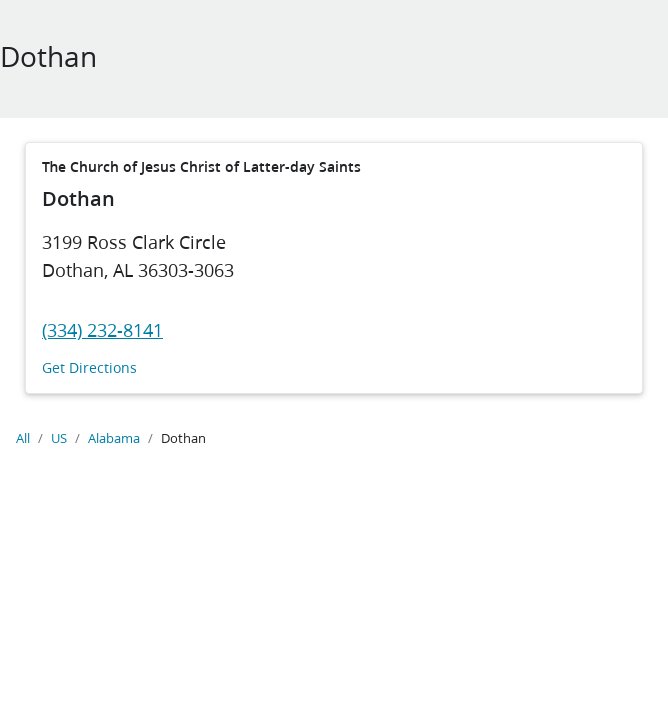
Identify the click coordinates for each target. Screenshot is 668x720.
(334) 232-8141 (102, 330)
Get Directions (89, 368)
